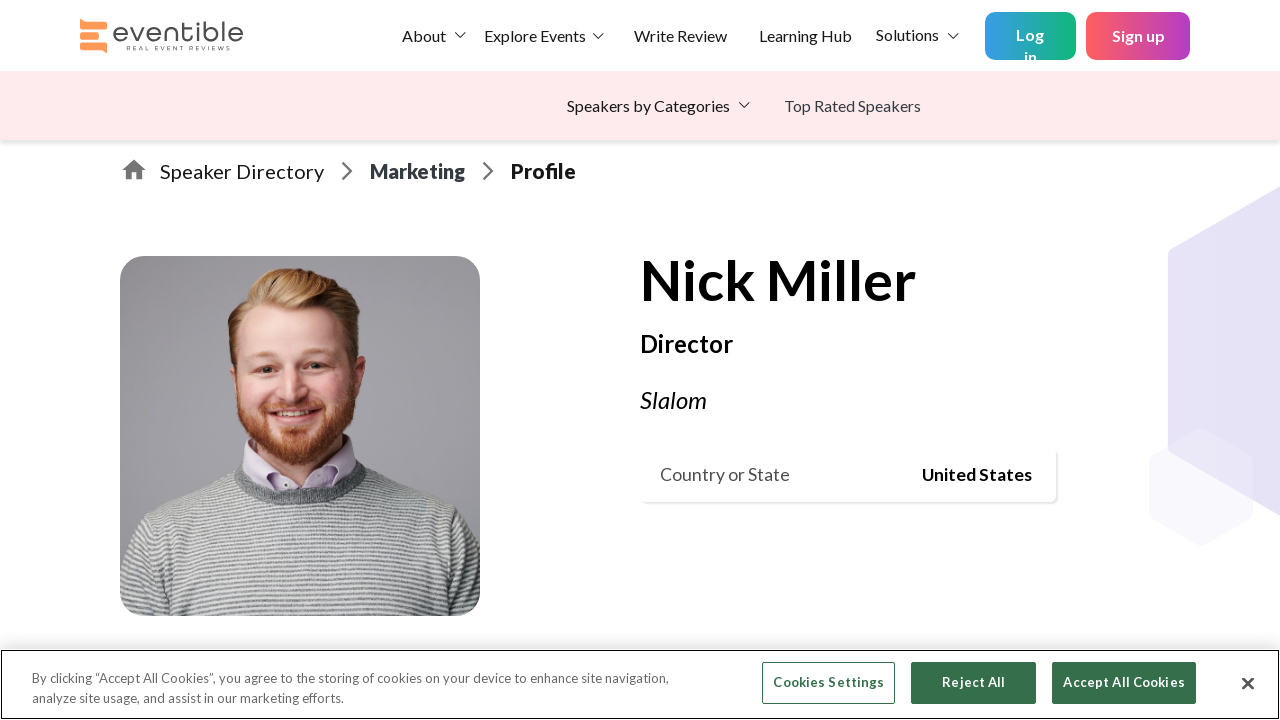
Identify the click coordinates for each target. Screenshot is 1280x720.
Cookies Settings (828, 682)
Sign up (1138, 35)
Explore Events (535, 35)
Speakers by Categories (648, 105)
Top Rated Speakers (852, 105)
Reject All (973, 682)
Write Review (680, 35)
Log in (1030, 42)
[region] (640, 684)
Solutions (907, 34)
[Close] (1248, 683)
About (424, 35)
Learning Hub (805, 35)
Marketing (417, 171)
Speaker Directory (242, 171)
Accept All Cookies (1123, 682)
